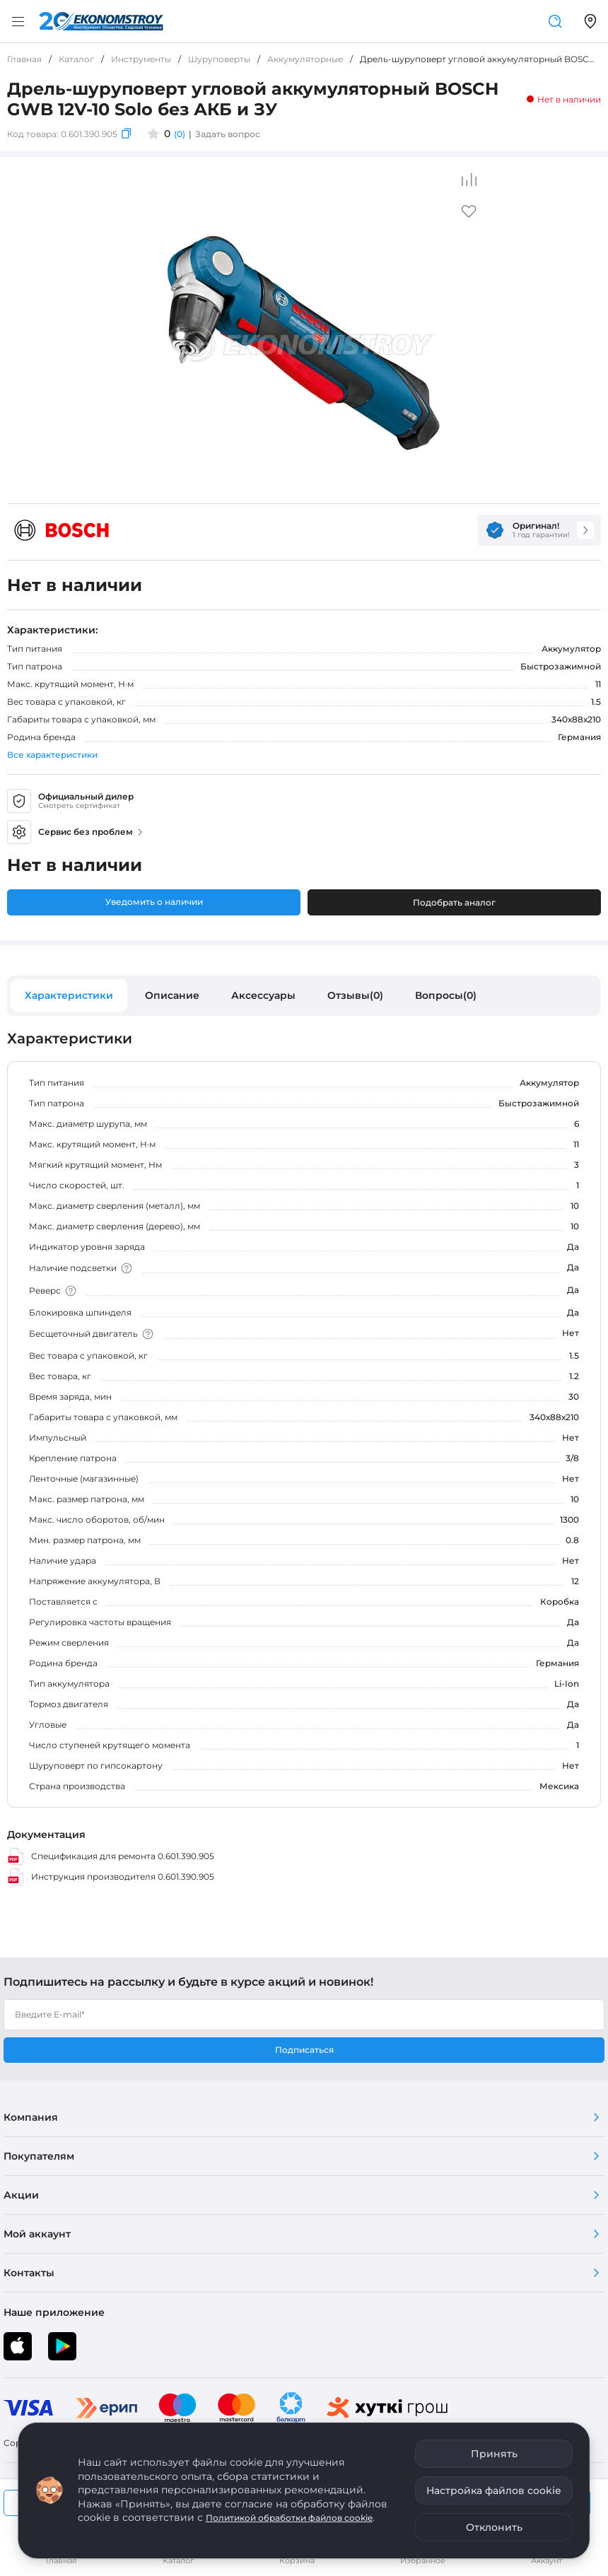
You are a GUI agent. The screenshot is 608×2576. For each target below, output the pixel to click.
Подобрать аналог (454, 902)
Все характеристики (52, 754)
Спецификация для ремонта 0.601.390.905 (110, 1856)
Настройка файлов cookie (493, 2490)
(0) (179, 134)
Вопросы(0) (446, 995)
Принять (494, 2453)
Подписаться (304, 2049)
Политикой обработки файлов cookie (289, 2517)
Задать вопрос (227, 134)
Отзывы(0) (355, 995)
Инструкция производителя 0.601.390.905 (110, 1876)
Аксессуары (263, 995)
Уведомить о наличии (154, 901)
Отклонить (494, 2527)
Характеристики (69, 995)
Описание (172, 995)
